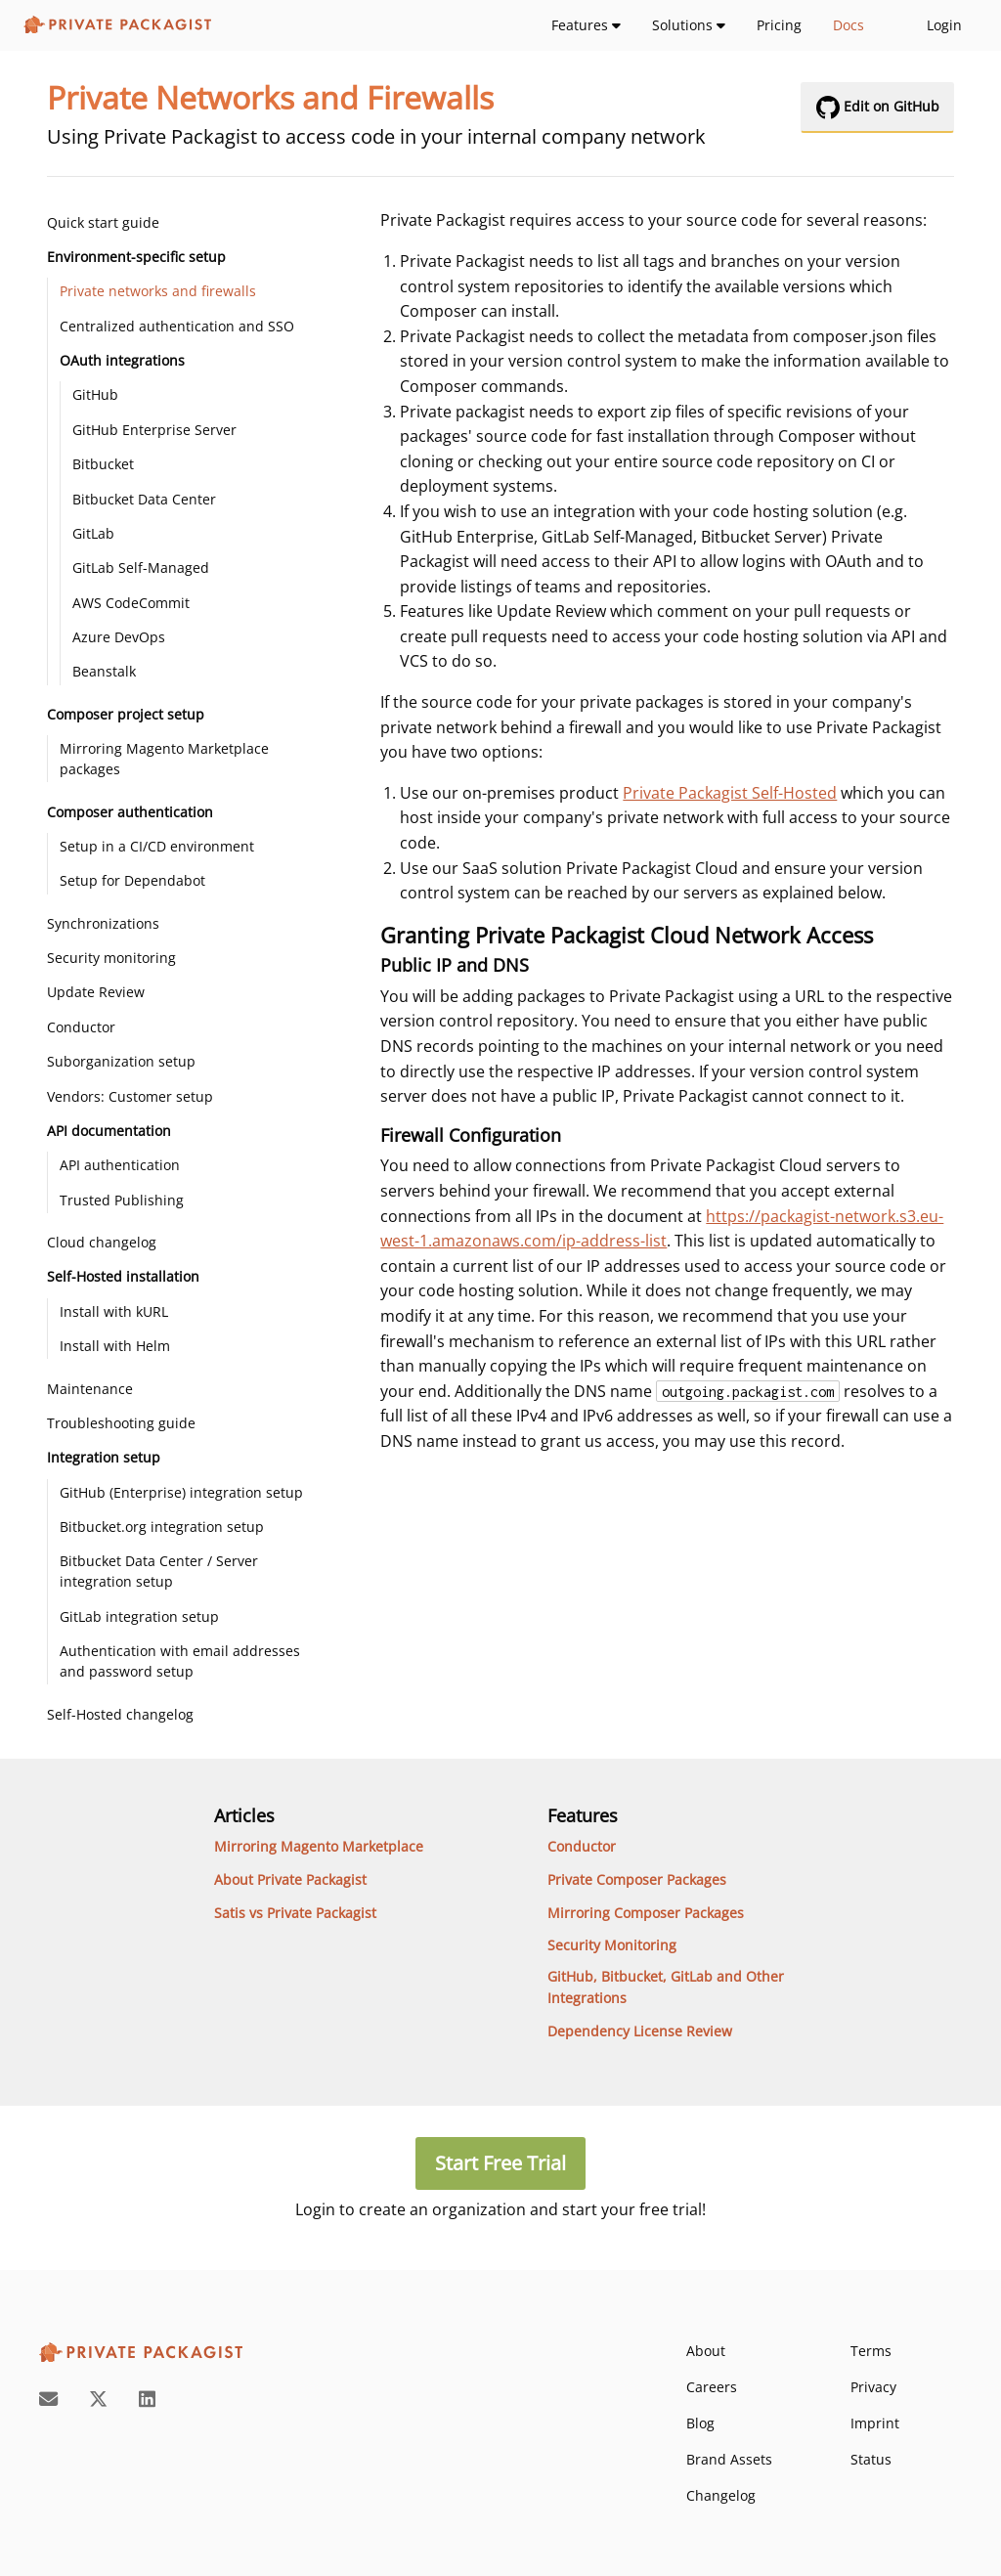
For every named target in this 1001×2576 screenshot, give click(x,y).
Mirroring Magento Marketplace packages (164, 758)
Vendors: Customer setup (130, 1096)
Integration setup (103, 1457)
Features (586, 25)
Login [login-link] (944, 25)
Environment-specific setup (136, 256)
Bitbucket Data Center (144, 499)
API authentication (120, 1165)
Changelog (721, 2495)
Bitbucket (103, 464)
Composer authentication (130, 812)
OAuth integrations (122, 360)
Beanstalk (104, 671)
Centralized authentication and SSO (177, 326)
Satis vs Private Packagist (295, 1912)
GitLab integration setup (139, 1616)
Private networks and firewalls (158, 291)
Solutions (688, 25)
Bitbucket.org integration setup (162, 1526)
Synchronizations (103, 923)
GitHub (95, 394)
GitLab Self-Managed (140, 567)
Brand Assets (729, 2459)
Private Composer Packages (636, 1879)
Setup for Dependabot (132, 880)
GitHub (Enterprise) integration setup (181, 1492)
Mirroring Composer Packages (645, 1912)
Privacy (873, 2387)
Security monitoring (111, 957)
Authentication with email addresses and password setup (180, 1661)
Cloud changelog (101, 1242)
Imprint (874, 2423)
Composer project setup (125, 714)
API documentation (109, 1130)
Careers (711, 2387)
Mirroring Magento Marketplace (318, 1846)
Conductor (81, 1027)
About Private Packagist (290, 1879)
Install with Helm (115, 1345)
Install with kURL (114, 1311)
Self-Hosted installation (123, 1276)
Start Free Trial (500, 2163)
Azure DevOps (118, 637)
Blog (700, 2423)
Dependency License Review (639, 2031)
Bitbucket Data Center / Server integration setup (159, 1571)
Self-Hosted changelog (120, 1714)
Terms (871, 2350)
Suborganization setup (121, 1061)
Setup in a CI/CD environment (157, 846)
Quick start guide (103, 222)
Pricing (779, 25)
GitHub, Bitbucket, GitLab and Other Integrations (665, 1987)
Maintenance (90, 1388)
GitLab (93, 533)
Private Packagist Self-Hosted (730, 793)
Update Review (96, 991)
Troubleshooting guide (121, 1423)
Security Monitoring (611, 1945)
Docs (848, 25)
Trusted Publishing (122, 1200)
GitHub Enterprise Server (154, 429)
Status (871, 2459)
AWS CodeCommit (131, 602)
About (705, 2350)
